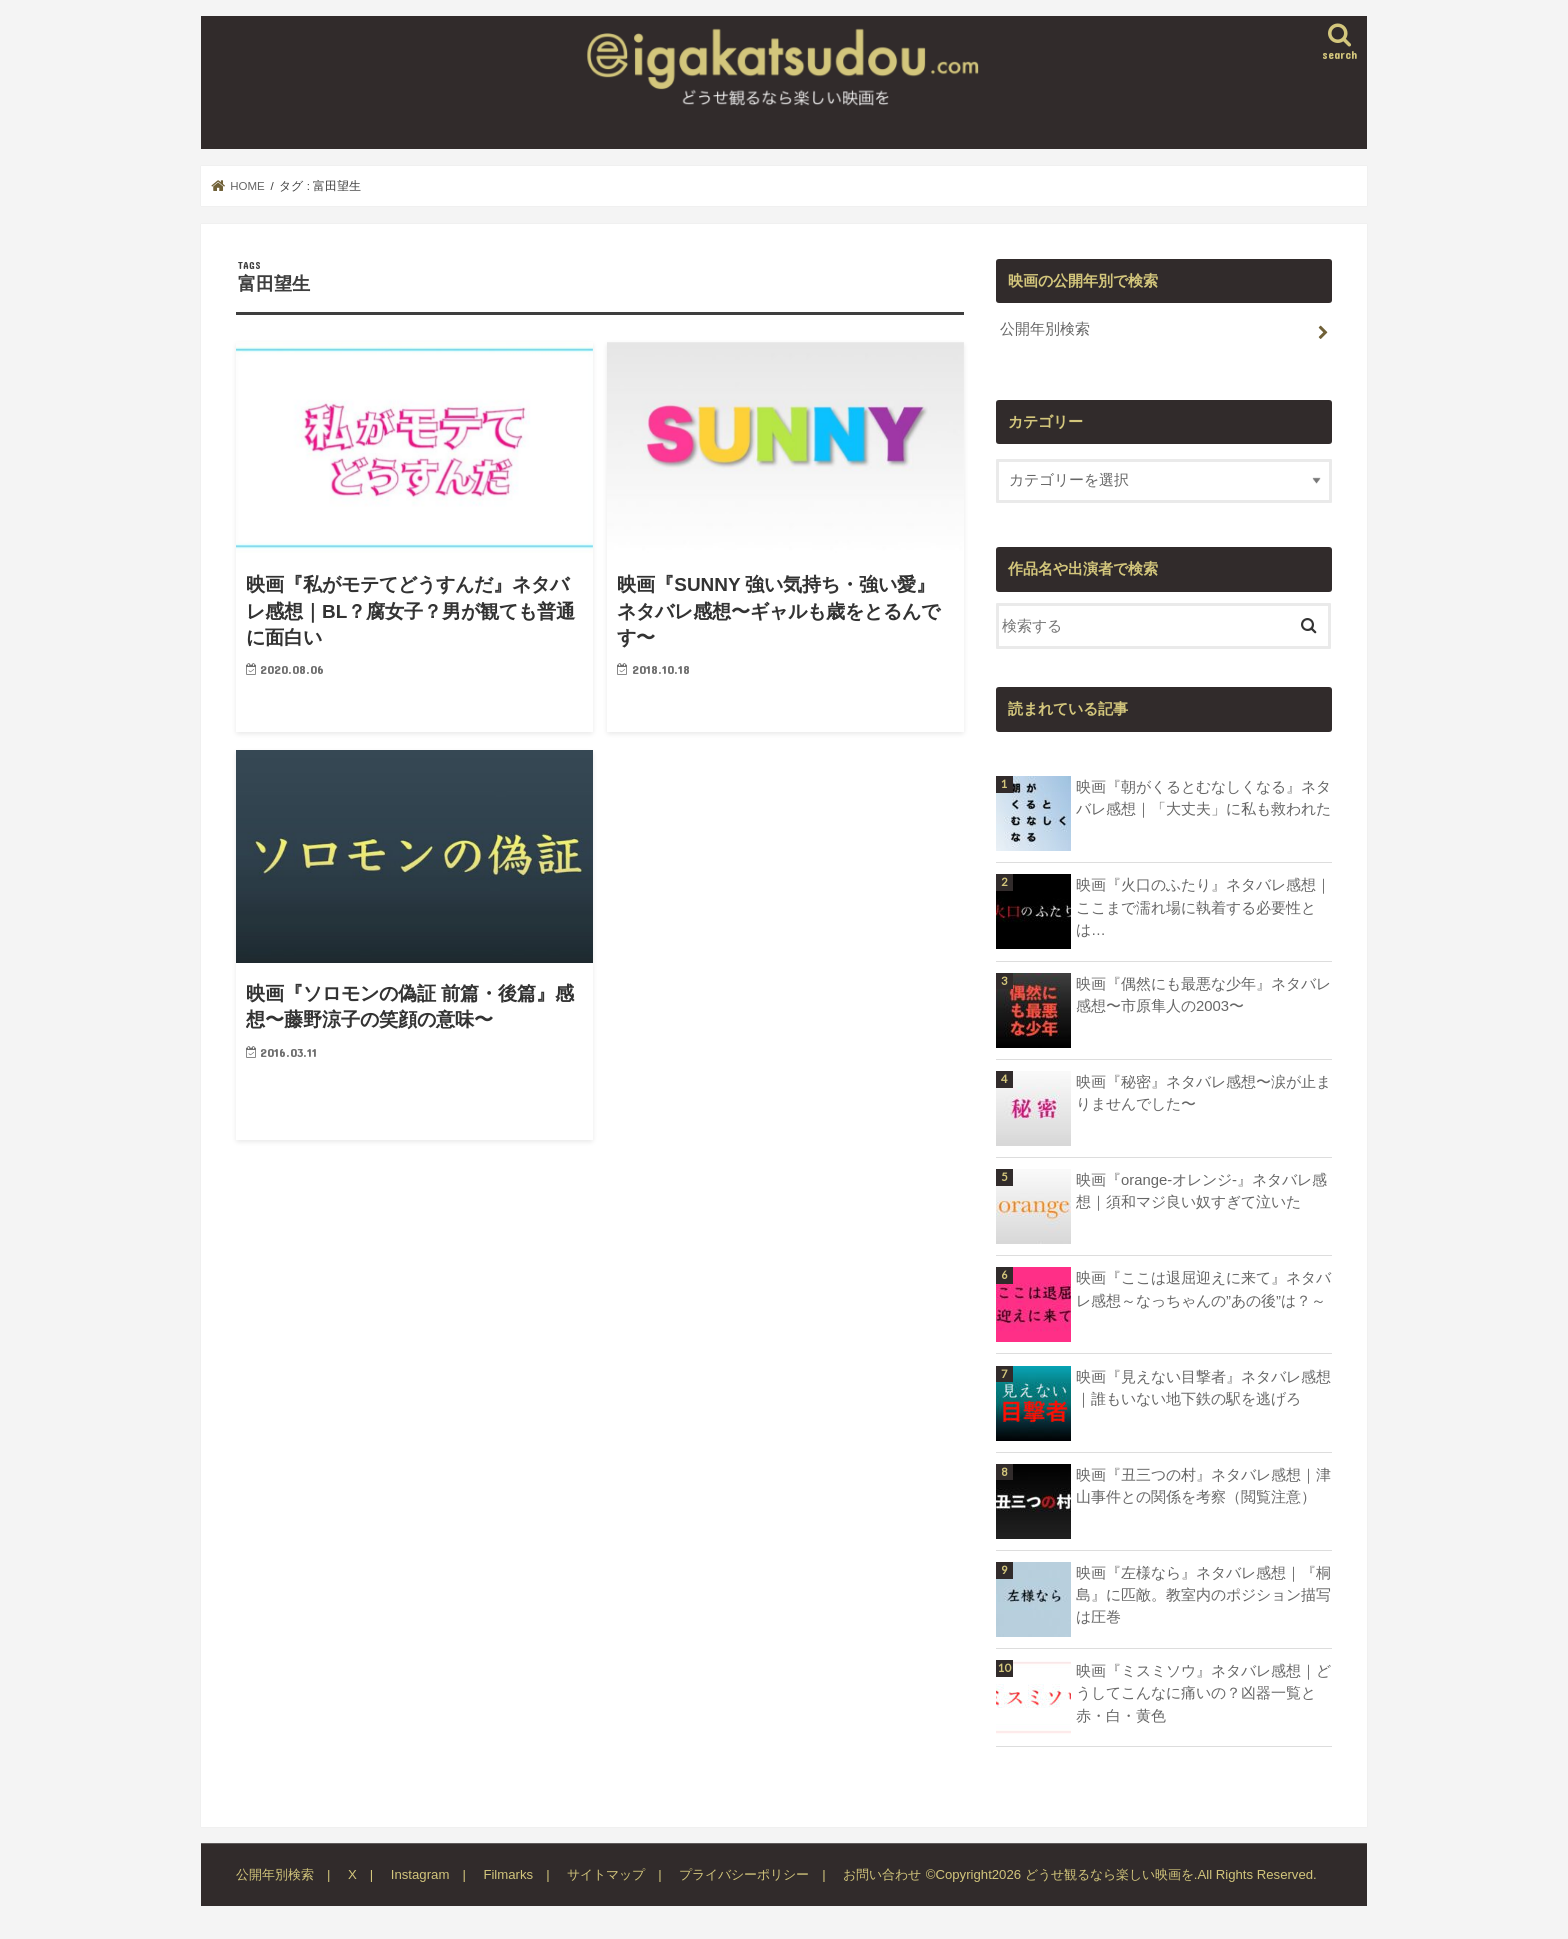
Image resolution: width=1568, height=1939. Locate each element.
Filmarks (508, 1874)
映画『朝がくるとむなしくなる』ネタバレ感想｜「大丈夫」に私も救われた (1203, 798)
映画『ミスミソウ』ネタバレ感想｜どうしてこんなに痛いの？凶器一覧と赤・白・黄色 (1203, 1693)
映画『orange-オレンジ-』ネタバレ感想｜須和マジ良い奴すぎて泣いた (1201, 1191)
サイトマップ (606, 1874)
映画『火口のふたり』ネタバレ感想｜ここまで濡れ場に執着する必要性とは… (1203, 907)
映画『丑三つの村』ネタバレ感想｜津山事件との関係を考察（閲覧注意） (1203, 1486)
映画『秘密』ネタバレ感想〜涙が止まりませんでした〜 (1203, 1093)
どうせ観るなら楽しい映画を (1109, 1874)
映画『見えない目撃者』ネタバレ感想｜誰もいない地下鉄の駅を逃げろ (1203, 1388)
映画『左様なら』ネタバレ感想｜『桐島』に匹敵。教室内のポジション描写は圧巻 (1203, 1595)
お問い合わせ (882, 1874)
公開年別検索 (1045, 329)
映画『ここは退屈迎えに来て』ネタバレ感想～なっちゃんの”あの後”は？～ (1203, 1289)
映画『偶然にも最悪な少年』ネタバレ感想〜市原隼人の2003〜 (1203, 995)
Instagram (420, 1874)
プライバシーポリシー (744, 1874)
